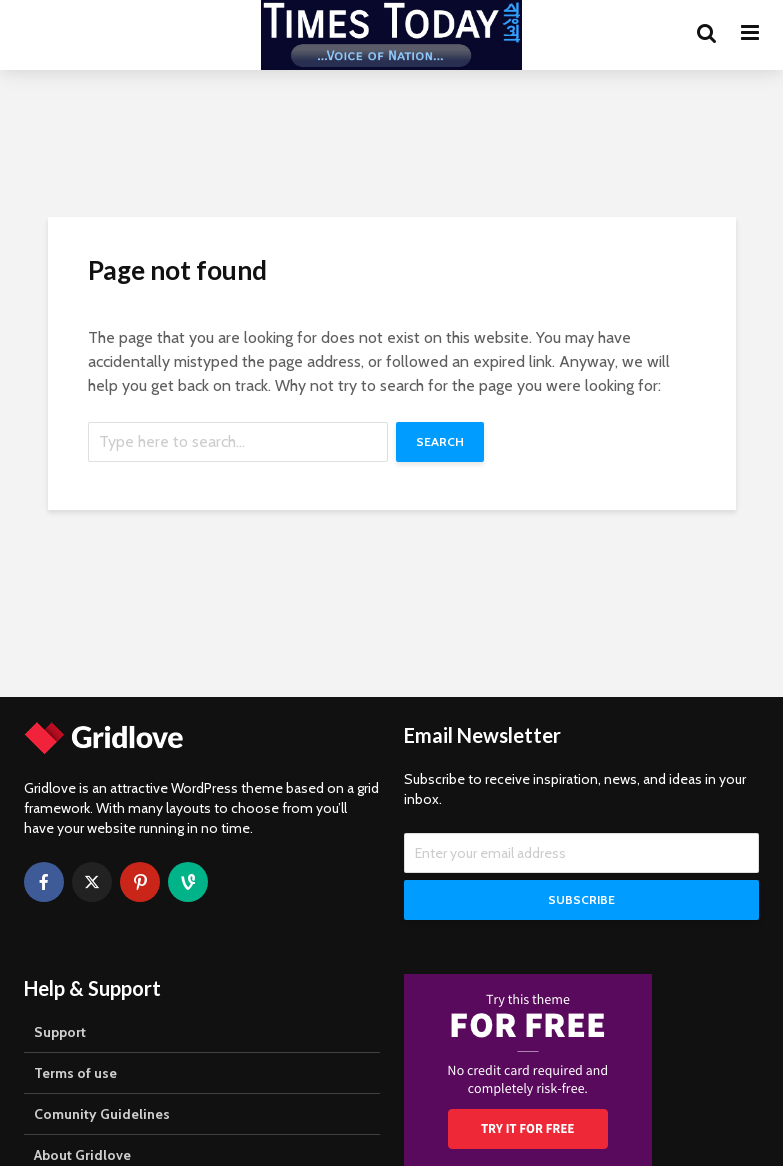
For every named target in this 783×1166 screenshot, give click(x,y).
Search (440, 441)
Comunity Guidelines (102, 1114)
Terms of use (75, 1073)
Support (60, 1032)
